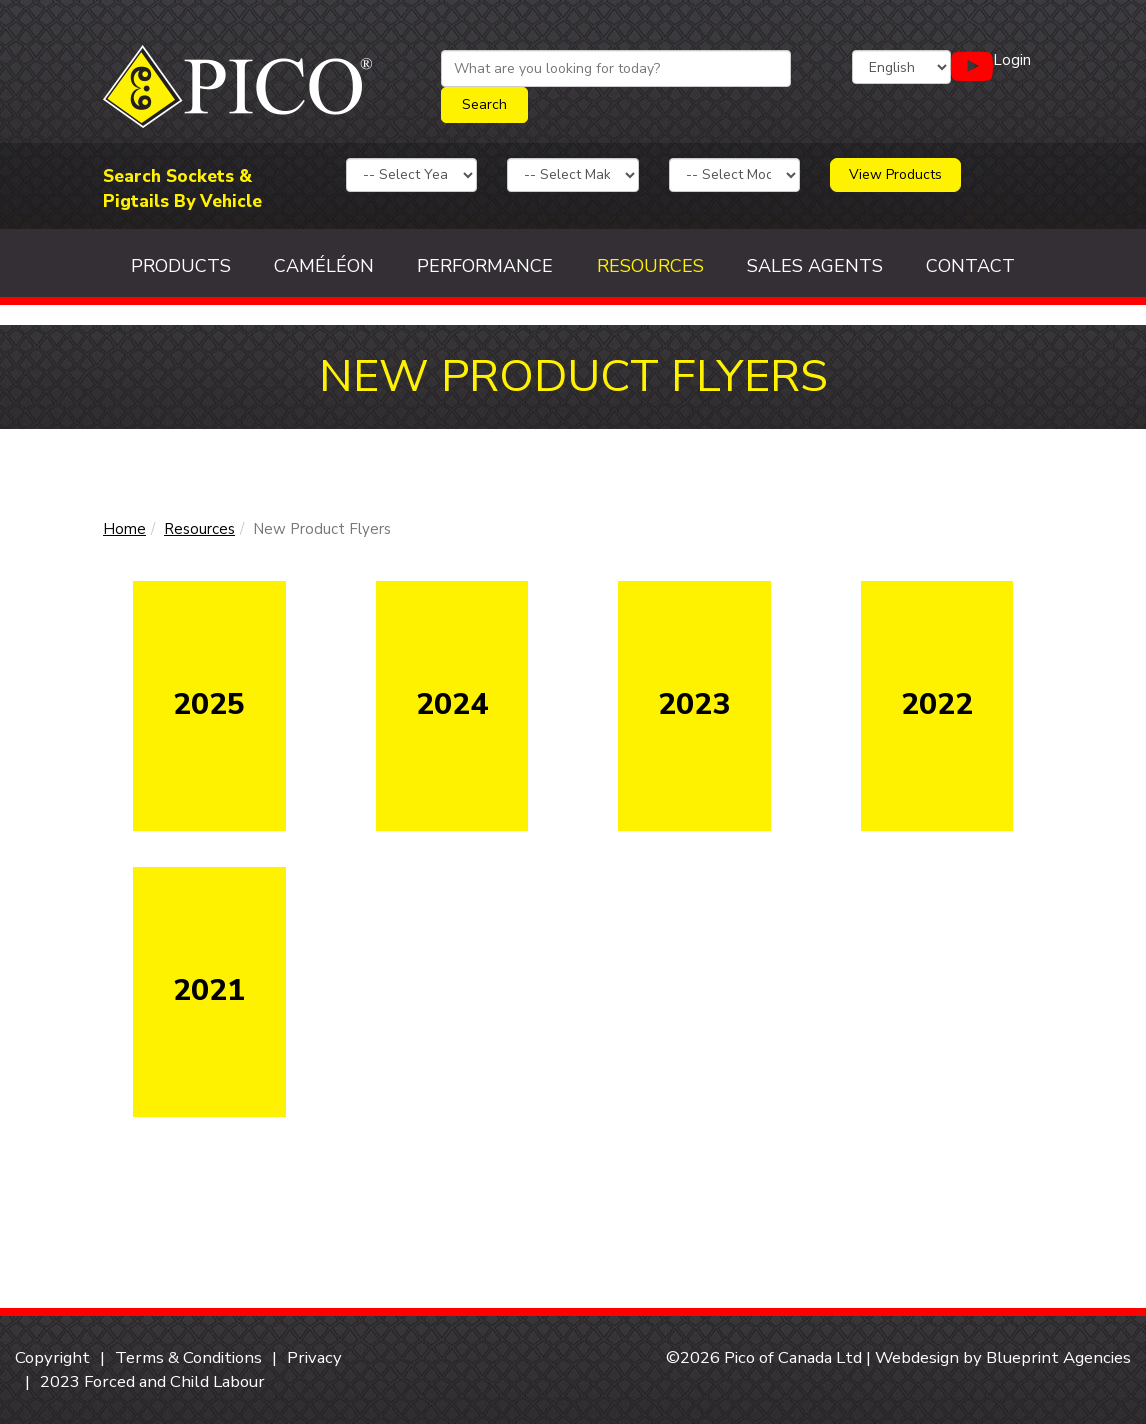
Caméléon (324, 266)
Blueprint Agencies (1058, 1357)
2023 (694, 704)
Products (181, 266)
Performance (485, 266)
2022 (937, 704)
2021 (209, 990)
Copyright (52, 1357)
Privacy (314, 1357)
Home (124, 529)
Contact (970, 266)
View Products (895, 174)
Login (1012, 60)
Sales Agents (815, 266)
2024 (452, 704)
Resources (650, 266)
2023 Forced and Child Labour (152, 1381)
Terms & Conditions (188, 1357)
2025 (209, 704)
